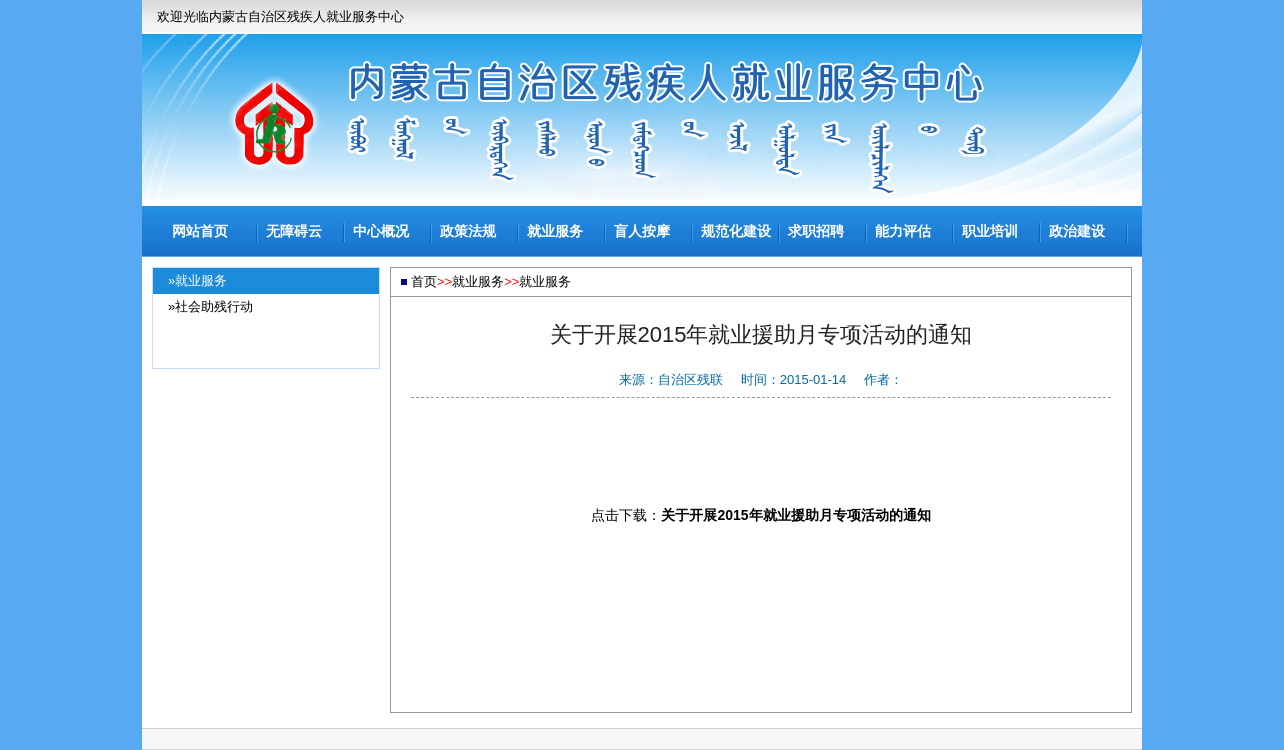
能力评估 (903, 231)
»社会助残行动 (210, 306)
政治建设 (1077, 231)
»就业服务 (197, 280)
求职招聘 (816, 231)
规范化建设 (736, 231)
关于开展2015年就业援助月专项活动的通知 (795, 515)
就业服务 (555, 231)
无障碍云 (294, 231)
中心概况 (381, 231)
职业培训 (990, 231)
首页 (424, 281)
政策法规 (468, 231)
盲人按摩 (642, 231)
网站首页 (200, 231)
